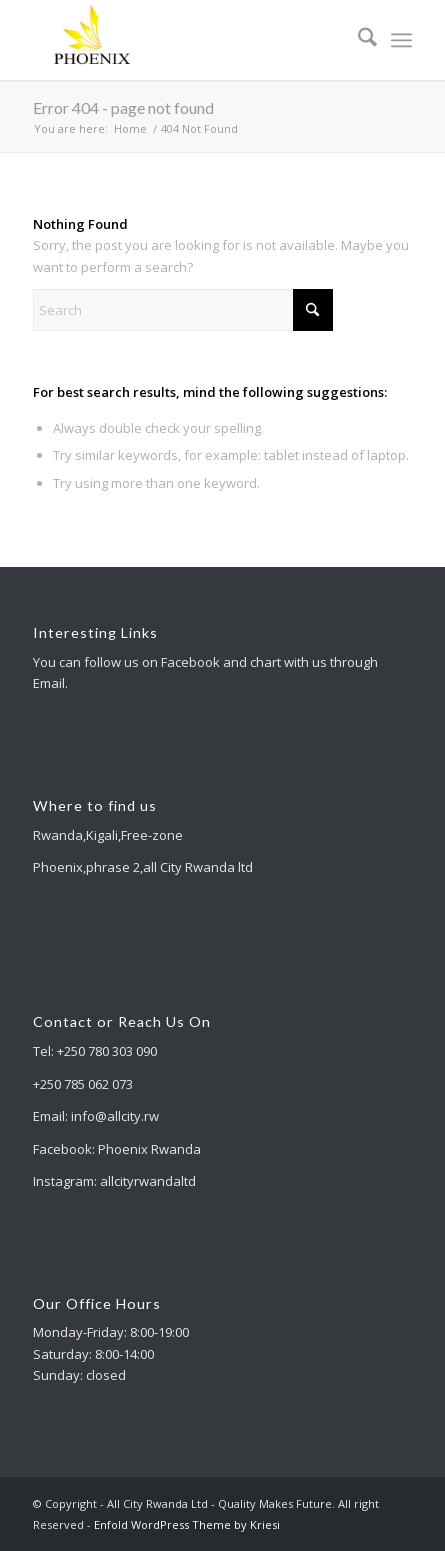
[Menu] (401, 40)
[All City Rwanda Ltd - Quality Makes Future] (184, 40)
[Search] (357, 40)
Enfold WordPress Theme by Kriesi (187, 1524)
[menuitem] (357, 40)
